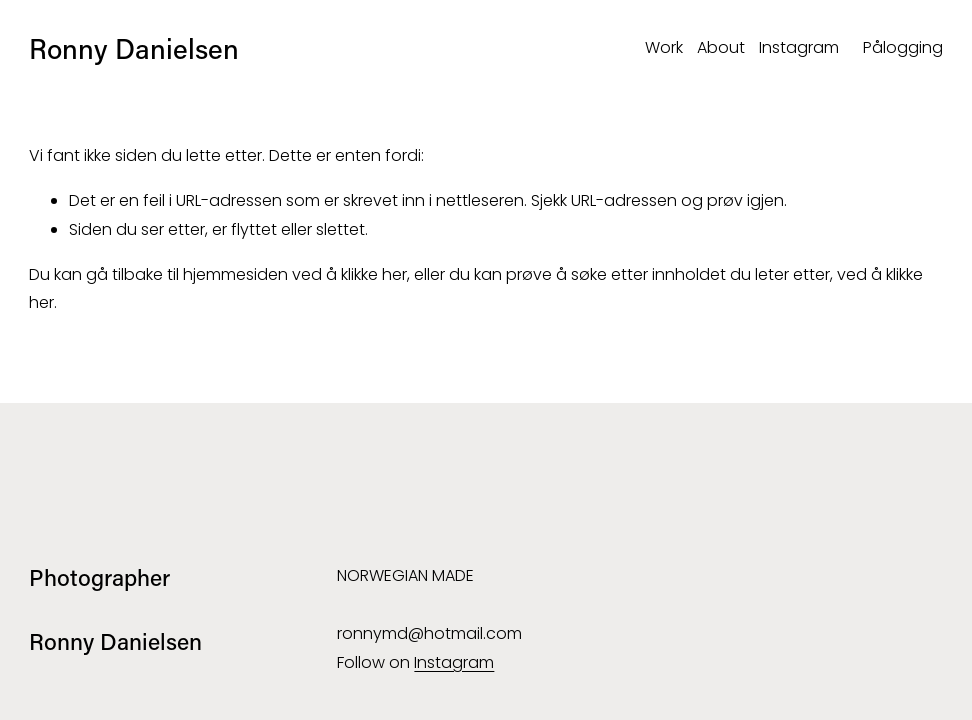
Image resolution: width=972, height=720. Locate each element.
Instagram (799, 47)
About (721, 47)
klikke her (374, 274)
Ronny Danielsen (134, 48)
